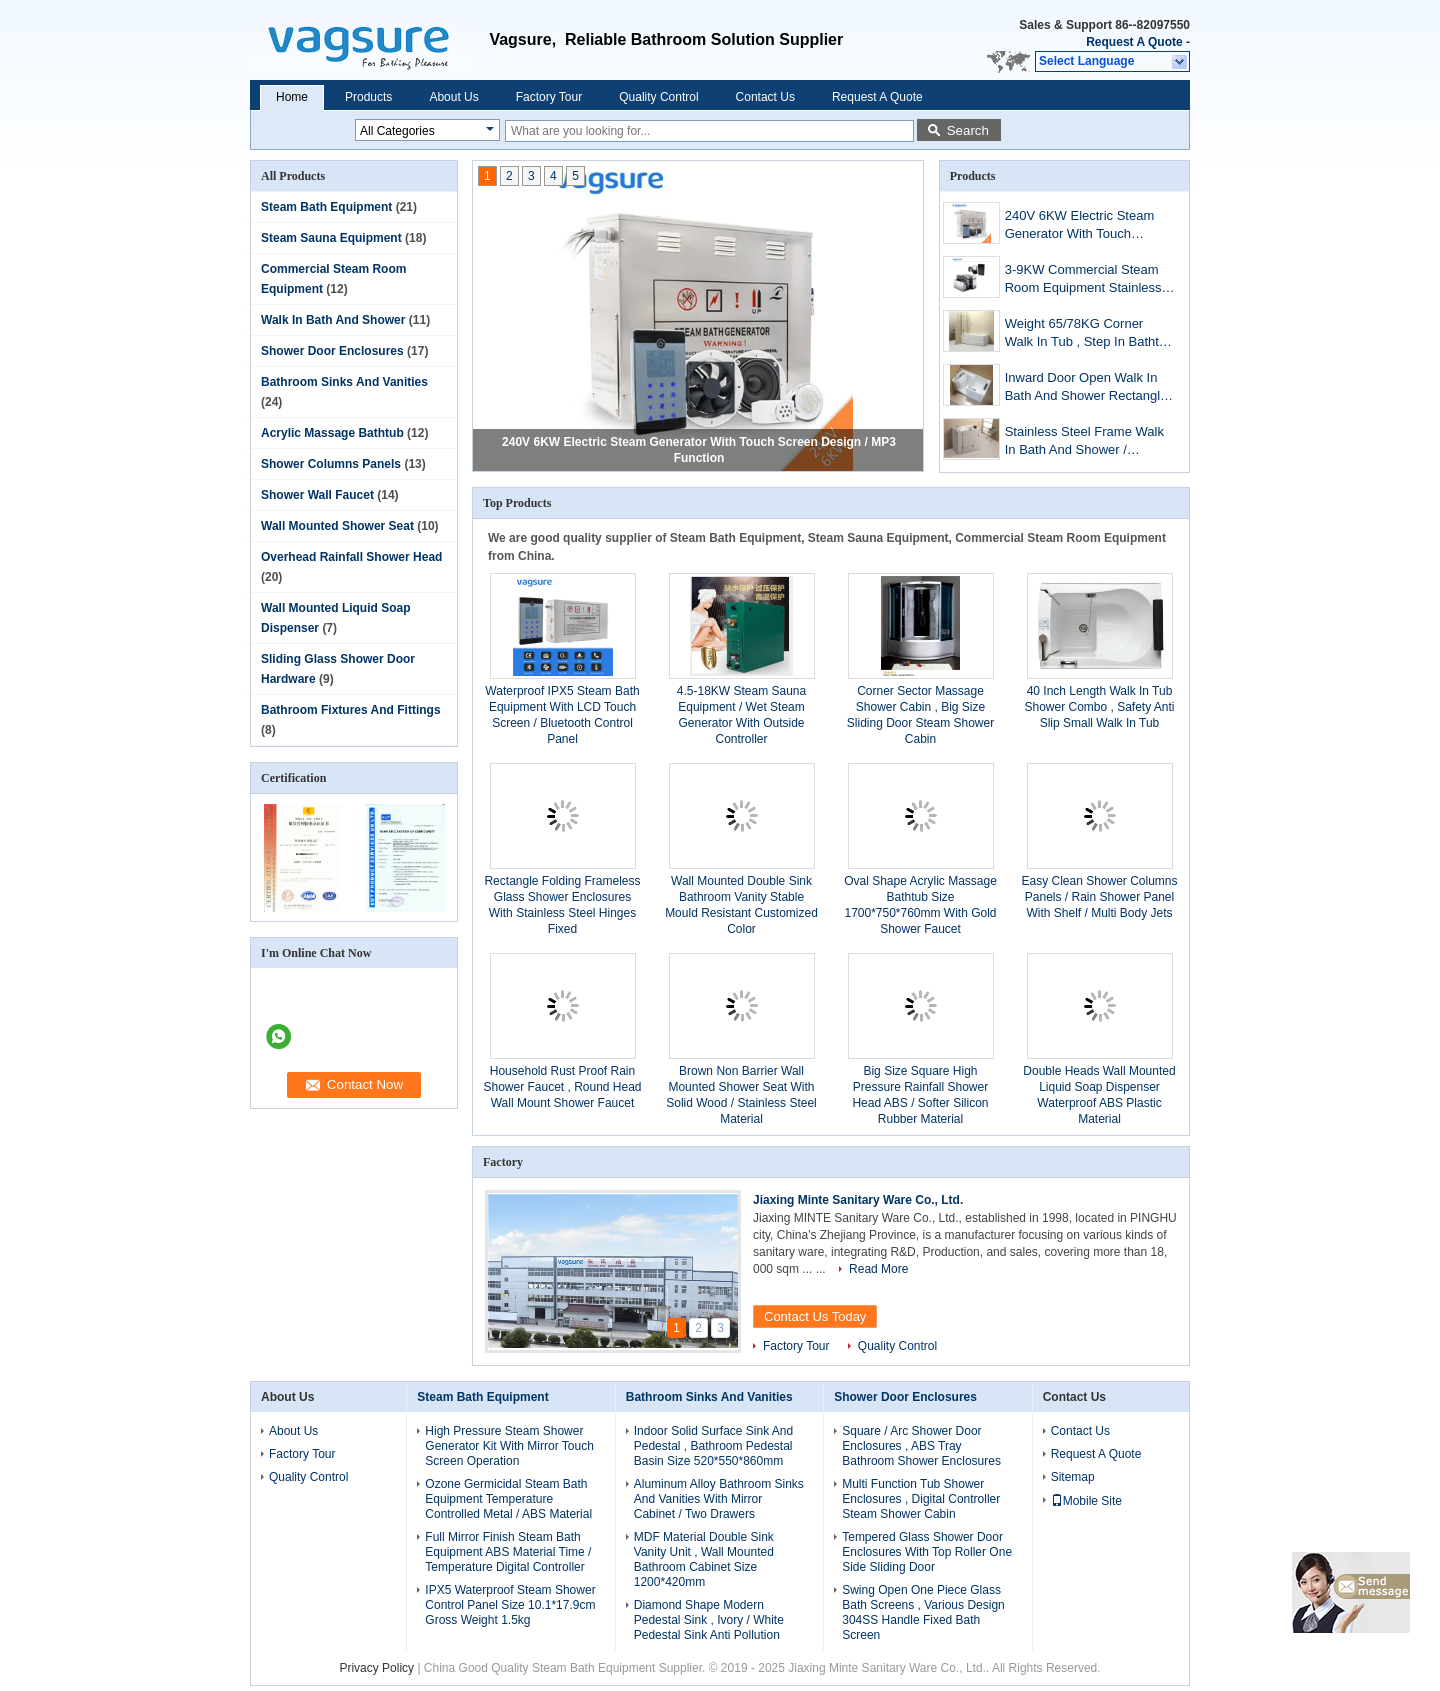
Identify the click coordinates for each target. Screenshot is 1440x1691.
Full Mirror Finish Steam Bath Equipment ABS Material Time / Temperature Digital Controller (508, 1552)
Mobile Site (1086, 1501)
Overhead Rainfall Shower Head (351, 557)
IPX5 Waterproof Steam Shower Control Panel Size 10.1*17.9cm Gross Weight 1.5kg (510, 1605)
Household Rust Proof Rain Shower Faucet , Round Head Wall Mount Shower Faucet (562, 1087)
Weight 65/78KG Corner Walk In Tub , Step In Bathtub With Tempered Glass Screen (1089, 334)
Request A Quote (1134, 42)
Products (368, 97)
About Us (453, 97)
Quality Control (658, 97)
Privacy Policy (376, 1668)
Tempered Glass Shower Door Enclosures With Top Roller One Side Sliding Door (927, 1552)
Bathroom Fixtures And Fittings (351, 710)
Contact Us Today (815, 1316)
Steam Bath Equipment (326, 207)
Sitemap (1073, 1477)
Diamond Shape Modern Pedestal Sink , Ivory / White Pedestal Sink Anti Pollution (709, 1620)
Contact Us (765, 97)
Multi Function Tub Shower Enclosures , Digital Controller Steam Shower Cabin (921, 1499)
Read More (878, 1269)
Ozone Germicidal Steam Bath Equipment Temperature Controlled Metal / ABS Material (508, 1499)
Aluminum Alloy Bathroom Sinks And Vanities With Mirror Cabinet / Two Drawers (719, 1499)
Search (968, 130)
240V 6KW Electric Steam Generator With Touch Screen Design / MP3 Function (1080, 226)
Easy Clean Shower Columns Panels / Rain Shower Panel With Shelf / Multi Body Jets (1099, 897)
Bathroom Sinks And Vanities (344, 382)
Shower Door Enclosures (332, 351)
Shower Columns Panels (331, 464)
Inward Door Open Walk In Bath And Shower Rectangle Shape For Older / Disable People (1086, 388)
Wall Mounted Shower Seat (337, 526)
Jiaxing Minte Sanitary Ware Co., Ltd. (858, 1200)
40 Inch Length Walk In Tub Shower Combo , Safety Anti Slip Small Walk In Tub (1099, 707)
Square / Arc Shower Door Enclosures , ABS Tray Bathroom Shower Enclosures (921, 1446)
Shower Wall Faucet (317, 495)
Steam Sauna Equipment (331, 238)
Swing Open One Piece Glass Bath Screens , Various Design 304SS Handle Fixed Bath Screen (923, 1612)
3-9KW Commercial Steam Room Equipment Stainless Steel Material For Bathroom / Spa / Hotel (1090, 280)
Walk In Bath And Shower (333, 320)
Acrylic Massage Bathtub (332, 433)
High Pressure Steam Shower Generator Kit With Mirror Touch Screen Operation (509, 1446)
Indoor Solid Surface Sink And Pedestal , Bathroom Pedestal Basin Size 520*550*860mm (713, 1446)
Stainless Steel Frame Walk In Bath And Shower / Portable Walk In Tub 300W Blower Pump (1084, 442)
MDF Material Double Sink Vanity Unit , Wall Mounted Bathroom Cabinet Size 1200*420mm (704, 1559)
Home (292, 97)
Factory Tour (549, 97)
